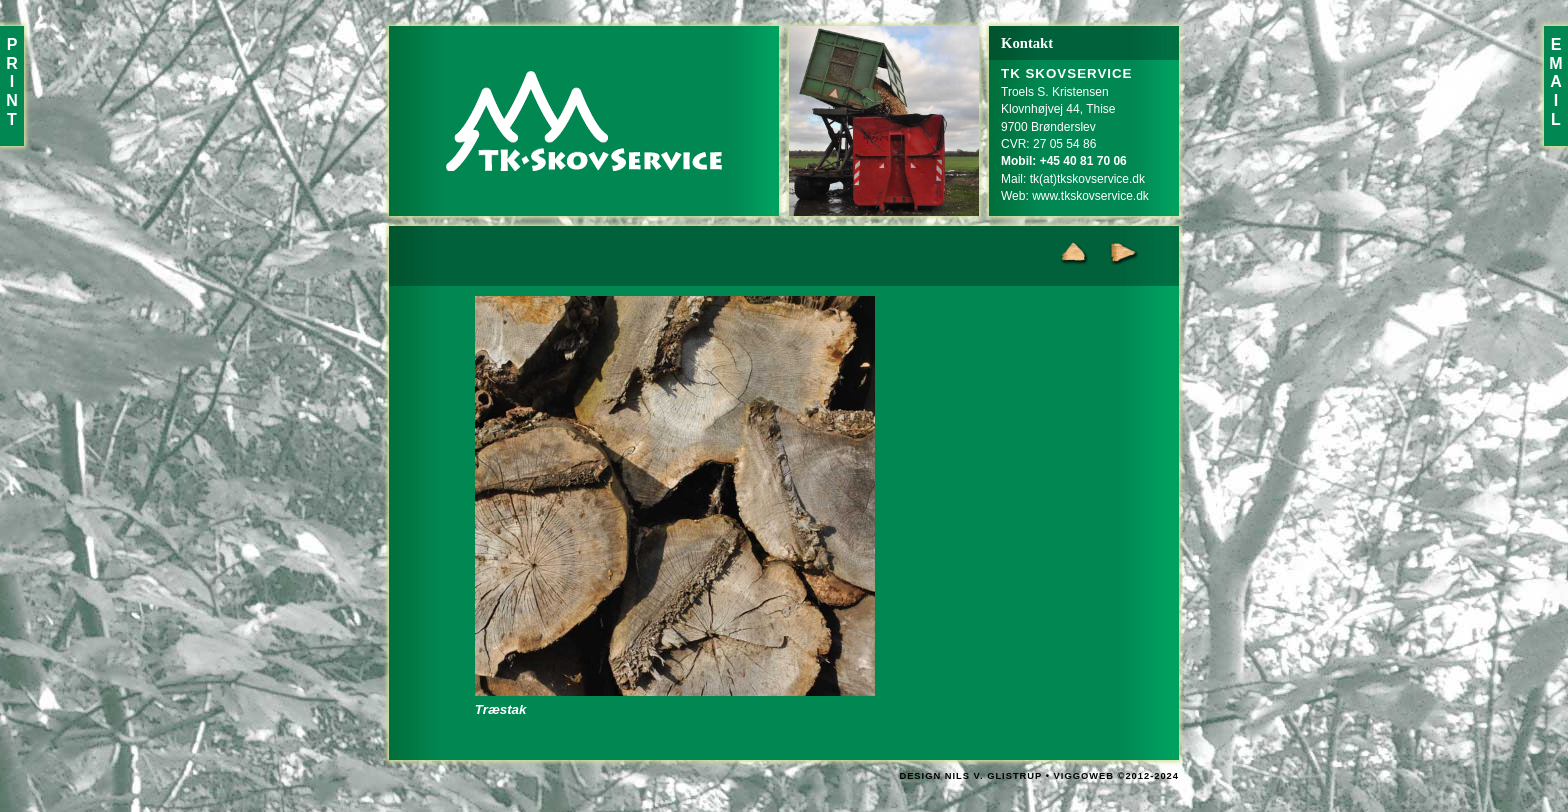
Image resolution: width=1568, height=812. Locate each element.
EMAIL (1555, 82)
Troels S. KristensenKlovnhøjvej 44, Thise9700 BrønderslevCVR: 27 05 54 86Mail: (1067, 126)
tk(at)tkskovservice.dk (1087, 179)
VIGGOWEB (1084, 776)
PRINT (12, 82)
